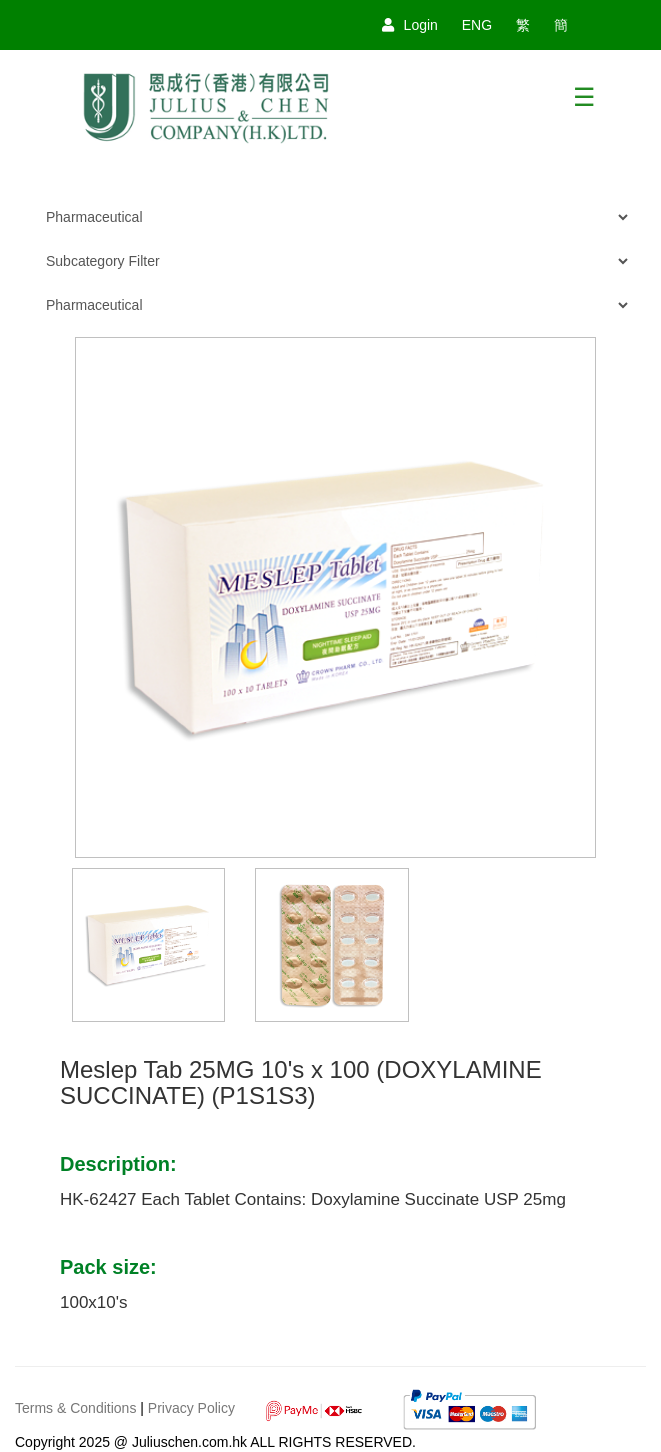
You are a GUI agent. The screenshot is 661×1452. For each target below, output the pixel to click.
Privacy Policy (191, 1408)
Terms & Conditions (75, 1408)
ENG (477, 25)
